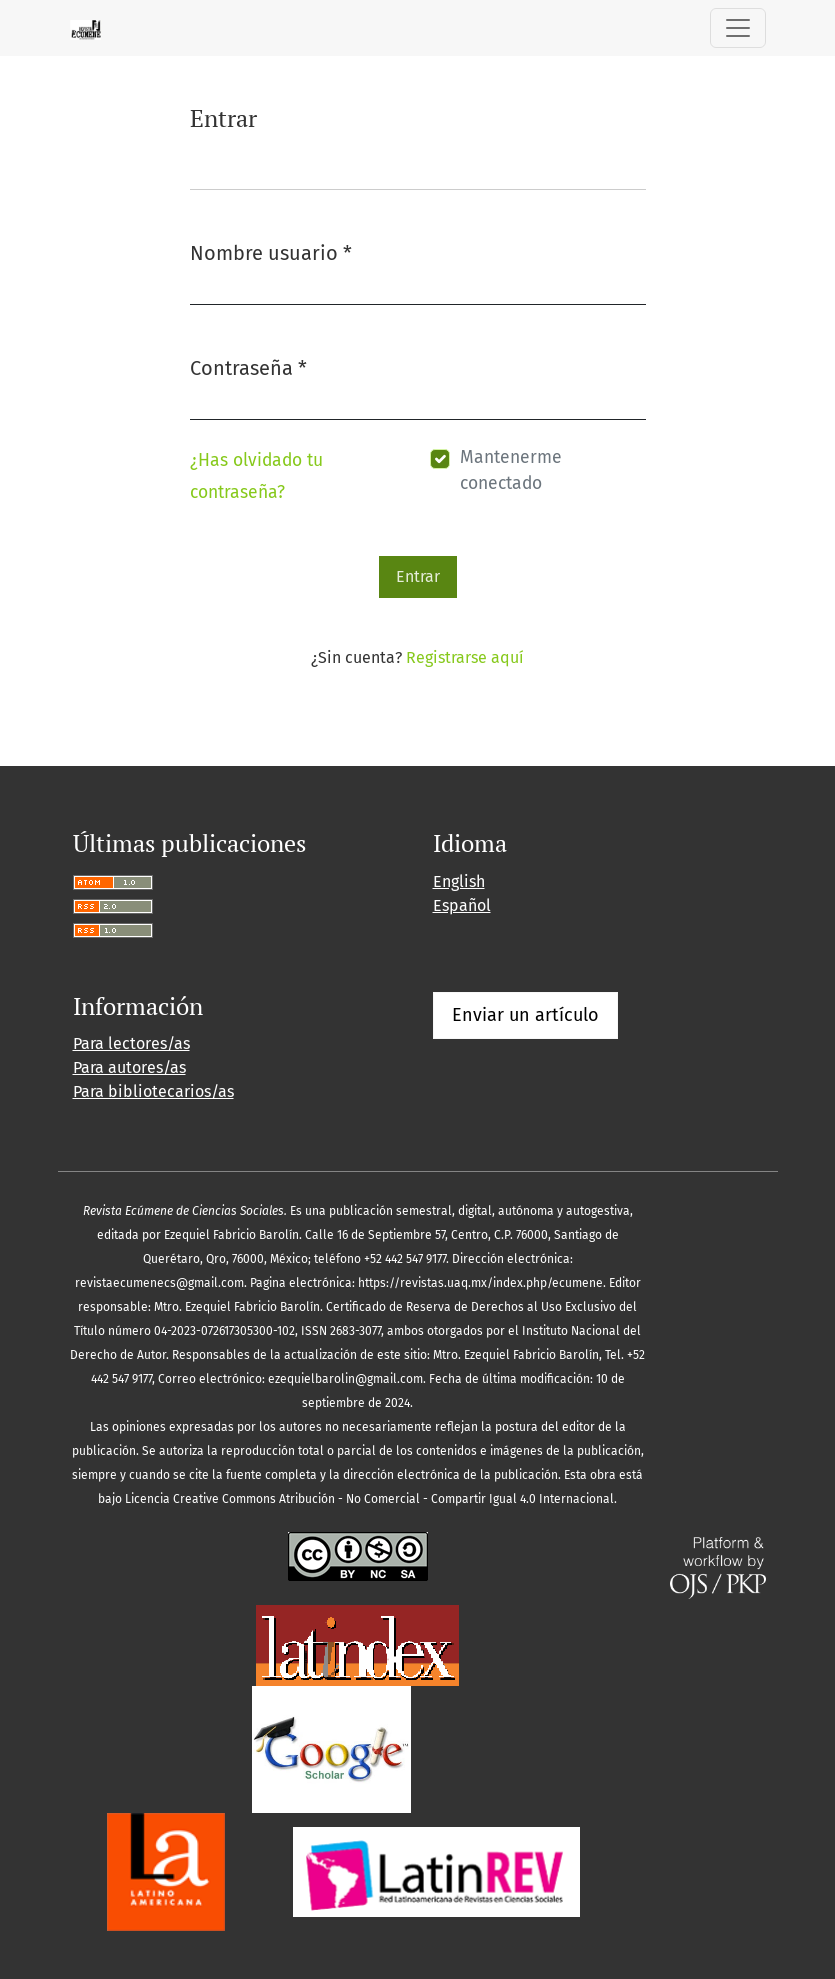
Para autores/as (129, 1067)
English (459, 881)
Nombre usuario (271, 251)
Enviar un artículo (525, 1015)
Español (462, 905)
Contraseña (248, 366)
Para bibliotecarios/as (153, 1091)
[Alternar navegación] (738, 28)
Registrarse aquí (465, 657)
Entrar (418, 576)
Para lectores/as (131, 1043)
